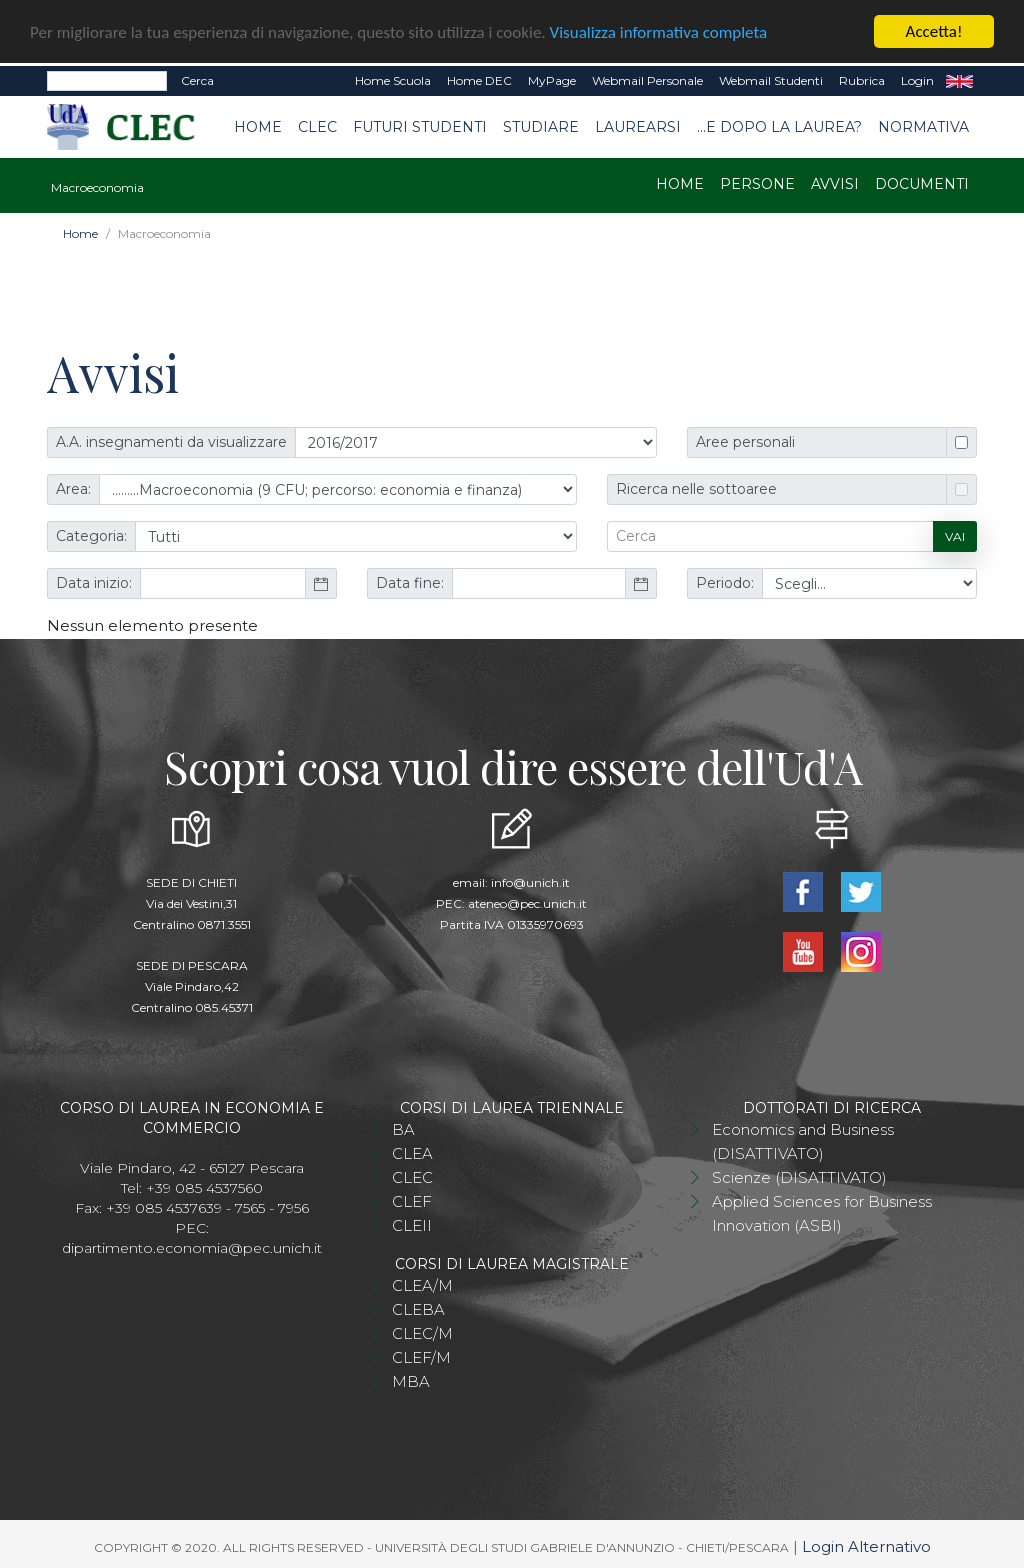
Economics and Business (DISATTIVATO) (803, 1140)
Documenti (922, 183)
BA (403, 1128)
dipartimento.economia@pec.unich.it (192, 1247)
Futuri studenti (420, 126)
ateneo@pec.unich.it (527, 902)
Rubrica (862, 79)
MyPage (552, 79)
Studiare (541, 126)
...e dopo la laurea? (779, 126)
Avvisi (835, 183)
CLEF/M (421, 1356)
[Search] (107, 80)
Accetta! (934, 30)
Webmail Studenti (771, 79)
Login (917, 79)
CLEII (412, 1224)
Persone (757, 183)
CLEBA (418, 1308)
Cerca (197, 79)
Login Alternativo (866, 1545)
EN (959, 80)
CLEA (412, 1152)
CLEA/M (422, 1284)
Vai (955, 535)
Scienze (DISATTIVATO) (799, 1176)
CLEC (317, 126)
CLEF (412, 1200)
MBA (411, 1380)
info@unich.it (530, 881)
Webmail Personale (647, 79)
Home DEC (479, 79)
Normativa (923, 126)
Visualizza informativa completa (659, 31)
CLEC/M (422, 1332)
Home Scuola (393, 79)
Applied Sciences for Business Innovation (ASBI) (822, 1212)
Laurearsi (638, 126)
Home (258, 126)
